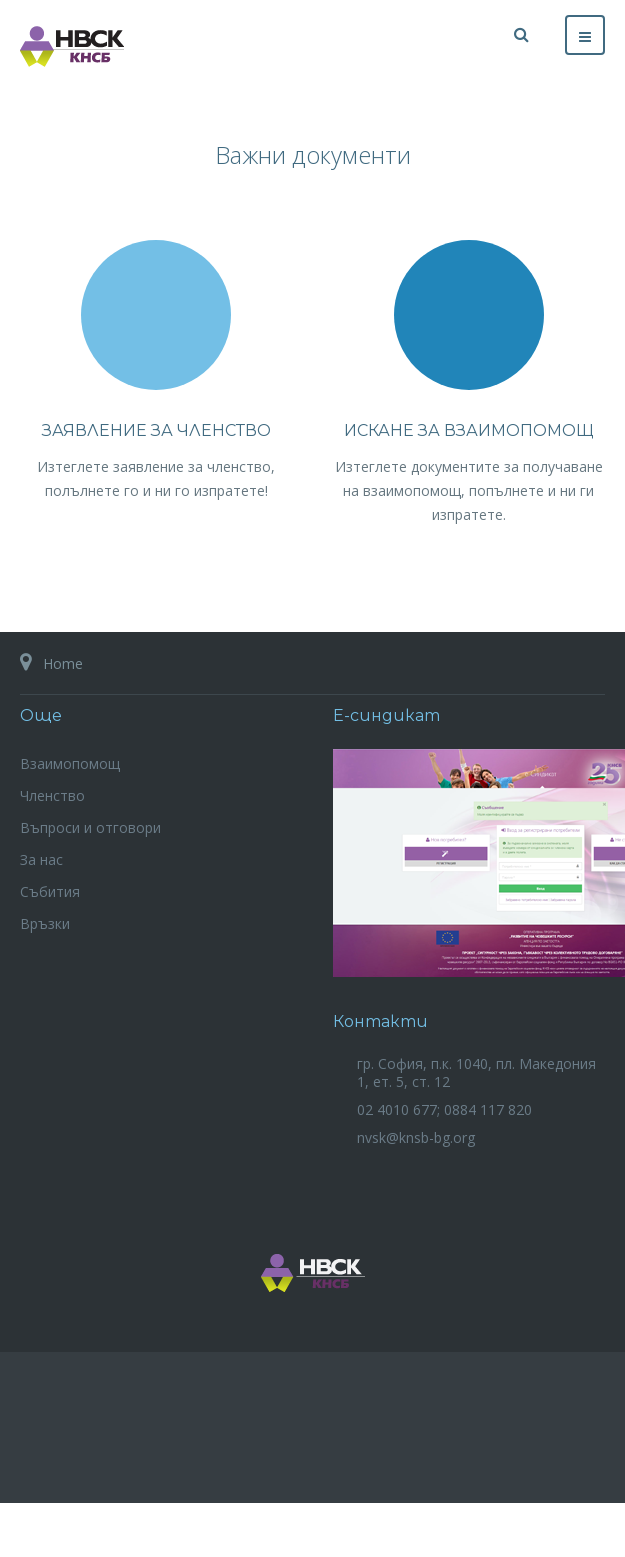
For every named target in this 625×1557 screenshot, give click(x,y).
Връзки (45, 923)
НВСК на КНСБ (313, 1273)
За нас (41, 859)
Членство (52, 795)
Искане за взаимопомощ (469, 430)
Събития (50, 891)
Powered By (313, 1440)
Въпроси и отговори (90, 827)
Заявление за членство (156, 430)
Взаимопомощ (70, 763)
